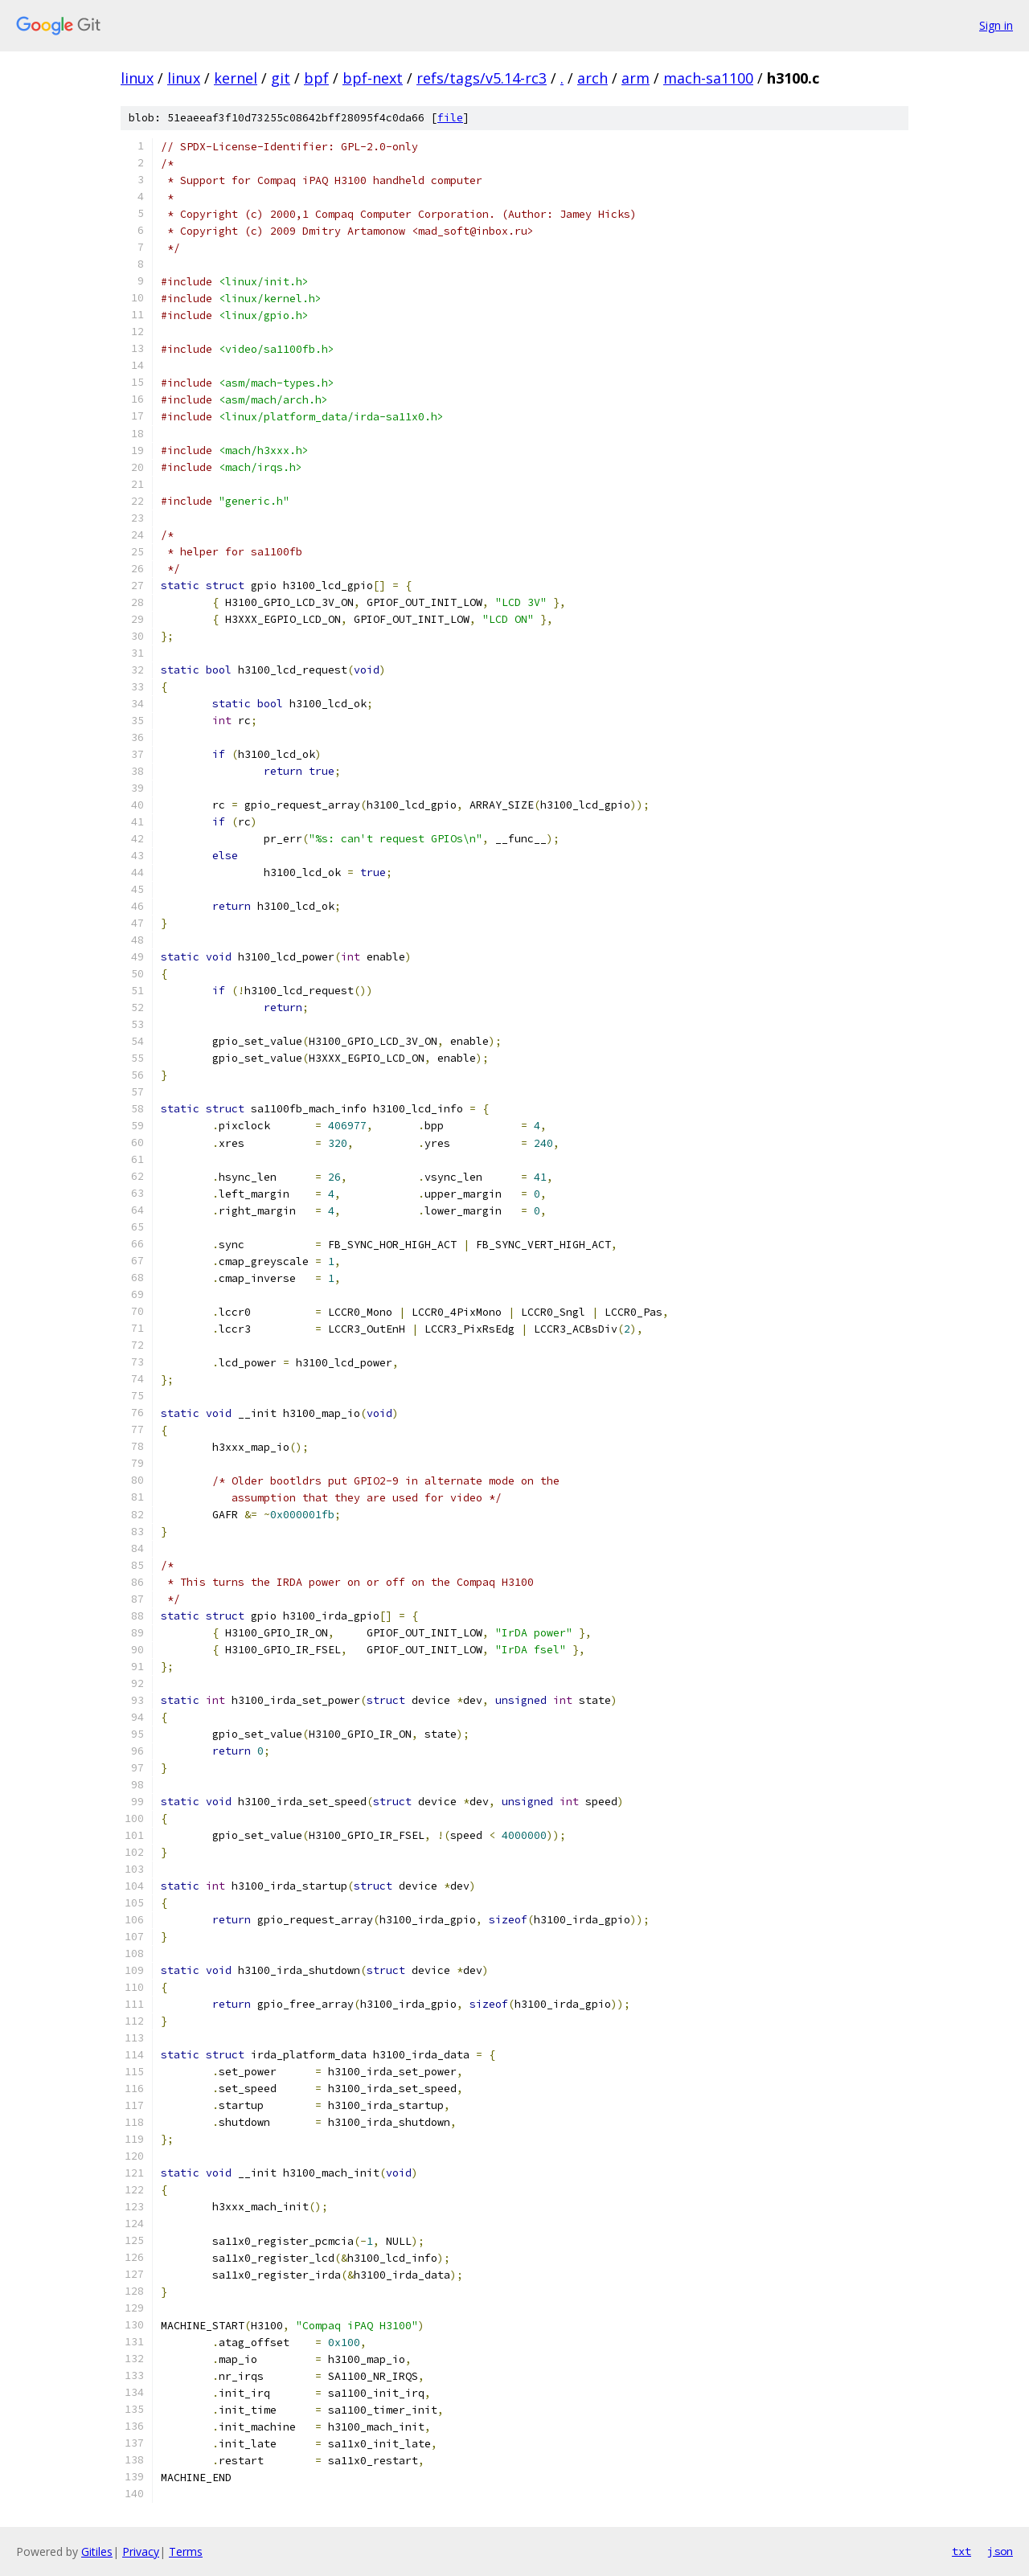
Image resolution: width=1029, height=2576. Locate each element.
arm (635, 78)
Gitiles (97, 2551)
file (450, 118)
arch (592, 78)
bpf (316, 78)
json (1000, 2551)
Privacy (140, 2551)
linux (137, 78)
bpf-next (372, 78)
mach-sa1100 (708, 78)
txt (961, 2551)
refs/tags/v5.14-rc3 (481, 78)
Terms (186, 2551)
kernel (235, 78)
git (280, 78)
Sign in (996, 25)
